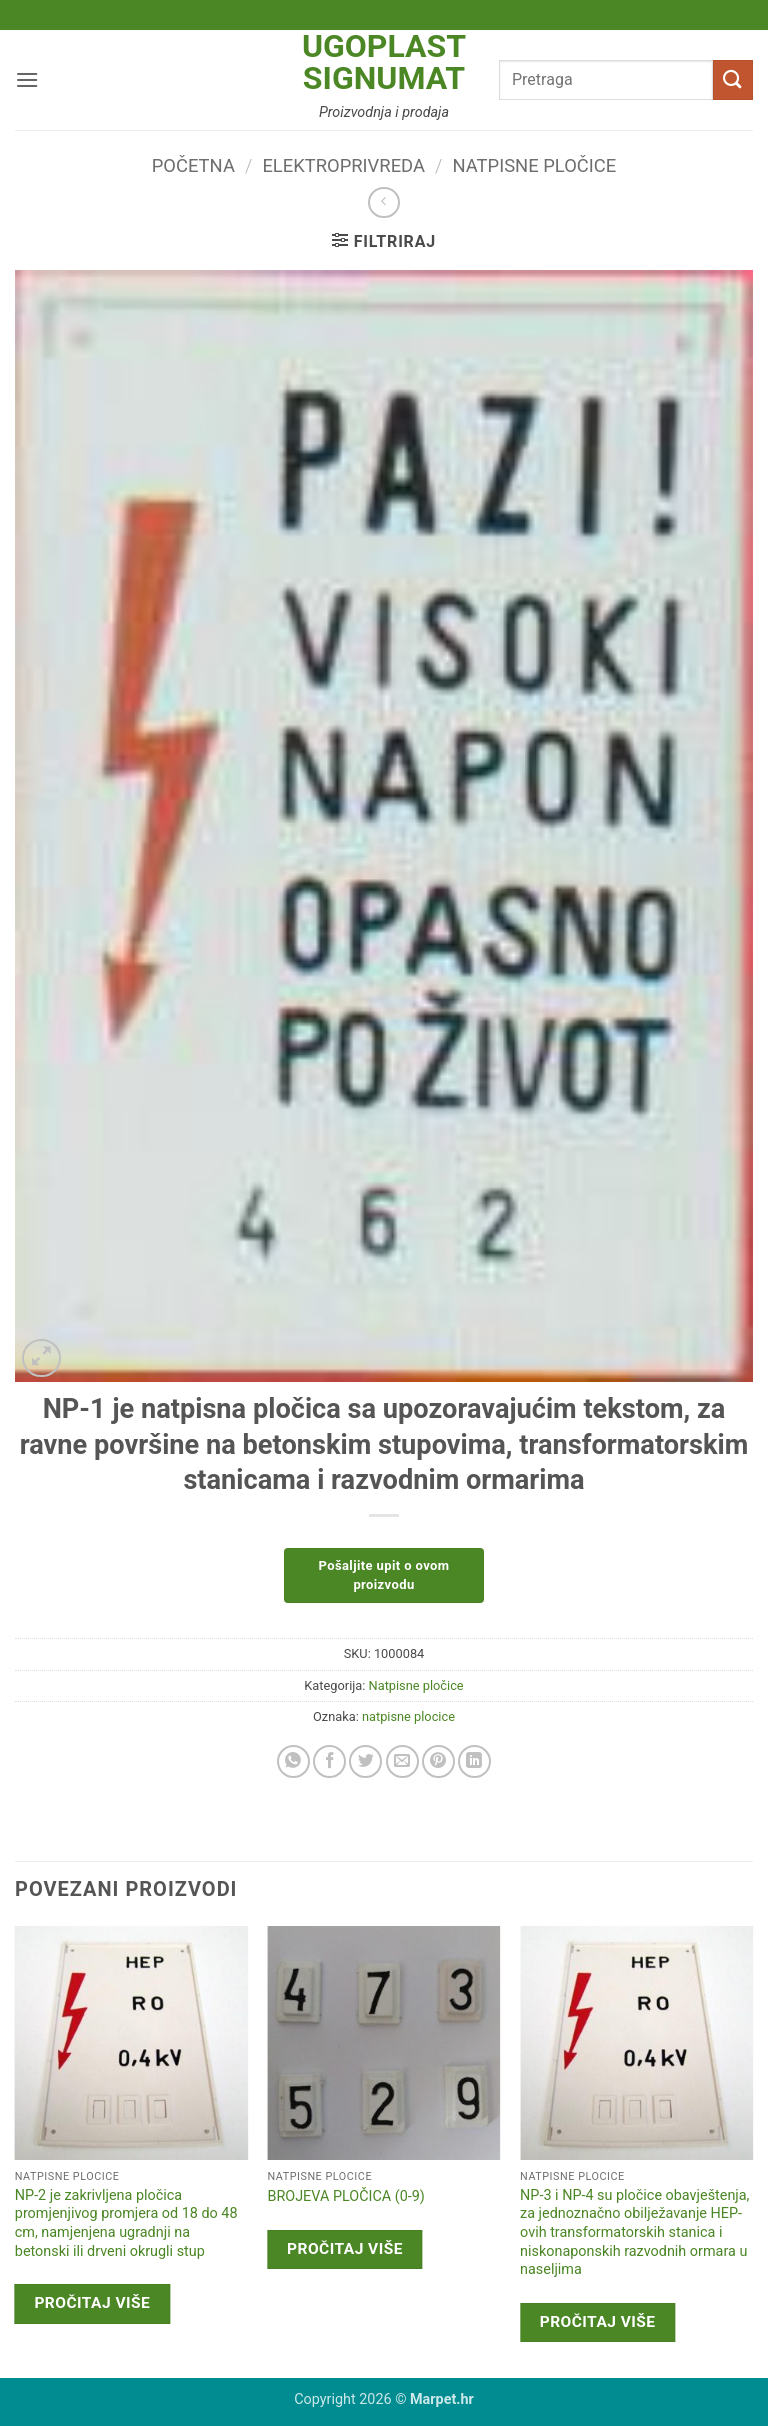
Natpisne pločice (535, 165)
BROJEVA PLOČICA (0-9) (345, 2196)
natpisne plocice (408, 1716)
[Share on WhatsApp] (293, 1761)
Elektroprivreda (343, 165)
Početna (193, 165)
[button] (27, 79)
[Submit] (733, 79)
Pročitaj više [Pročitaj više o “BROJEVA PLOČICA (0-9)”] (345, 2249)
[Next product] (383, 202)
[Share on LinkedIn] (474, 1761)
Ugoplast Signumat (384, 62)
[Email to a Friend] (402, 1761)
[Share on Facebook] (329, 1761)
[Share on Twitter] (365, 1761)
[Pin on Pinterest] (438, 1761)
